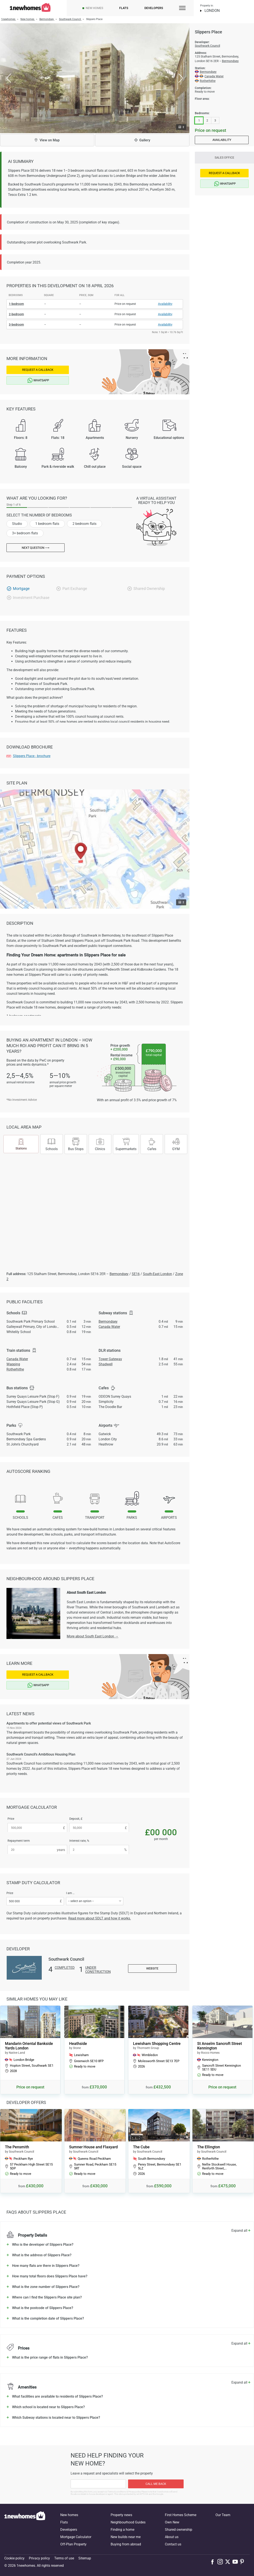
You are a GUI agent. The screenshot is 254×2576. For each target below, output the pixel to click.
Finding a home (122, 2530)
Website (152, 1968)
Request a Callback (37, 369)
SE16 (136, 1274)
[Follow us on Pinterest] (244, 2561)
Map (47, 140)
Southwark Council (207, 45)
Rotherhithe (207, 81)
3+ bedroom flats (25, 533)
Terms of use (64, 2558)
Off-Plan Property (73, 2544)
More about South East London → (92, 1636)
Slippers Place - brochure (31, 756)
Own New (172, 2522)
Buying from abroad (126, 2544)
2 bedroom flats (84, 524)
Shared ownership (178, 2530)
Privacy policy (39, 2558)
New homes (94, 8)
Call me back (156, 2484)
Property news (121, 2515)
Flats (123, 8)
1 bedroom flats (47, 524)
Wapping (13, 1364)
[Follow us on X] (228, 2561)
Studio (17, 524)
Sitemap (84, 2558)
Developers (153, 8)
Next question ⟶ (35, 547)
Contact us (173, 2544)
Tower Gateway (110, 1359)
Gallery (142, 140)
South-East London (157, 1274)
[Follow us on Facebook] (213, 2561)
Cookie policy (14, 2558)
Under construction (98, 1970)
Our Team (222, 2515)
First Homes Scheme (180, 2515)
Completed (65, 1968)
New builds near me (126, 2537)
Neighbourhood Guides (128, 2522)
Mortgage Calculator (75, 2537)
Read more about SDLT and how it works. (99, 1918)
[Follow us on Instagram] (221, 2561)
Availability (221, 140)
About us (171, 2537)
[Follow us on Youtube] (236, 2561)
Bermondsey (230, 61)
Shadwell (106, 1364)
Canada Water (214, 76)
